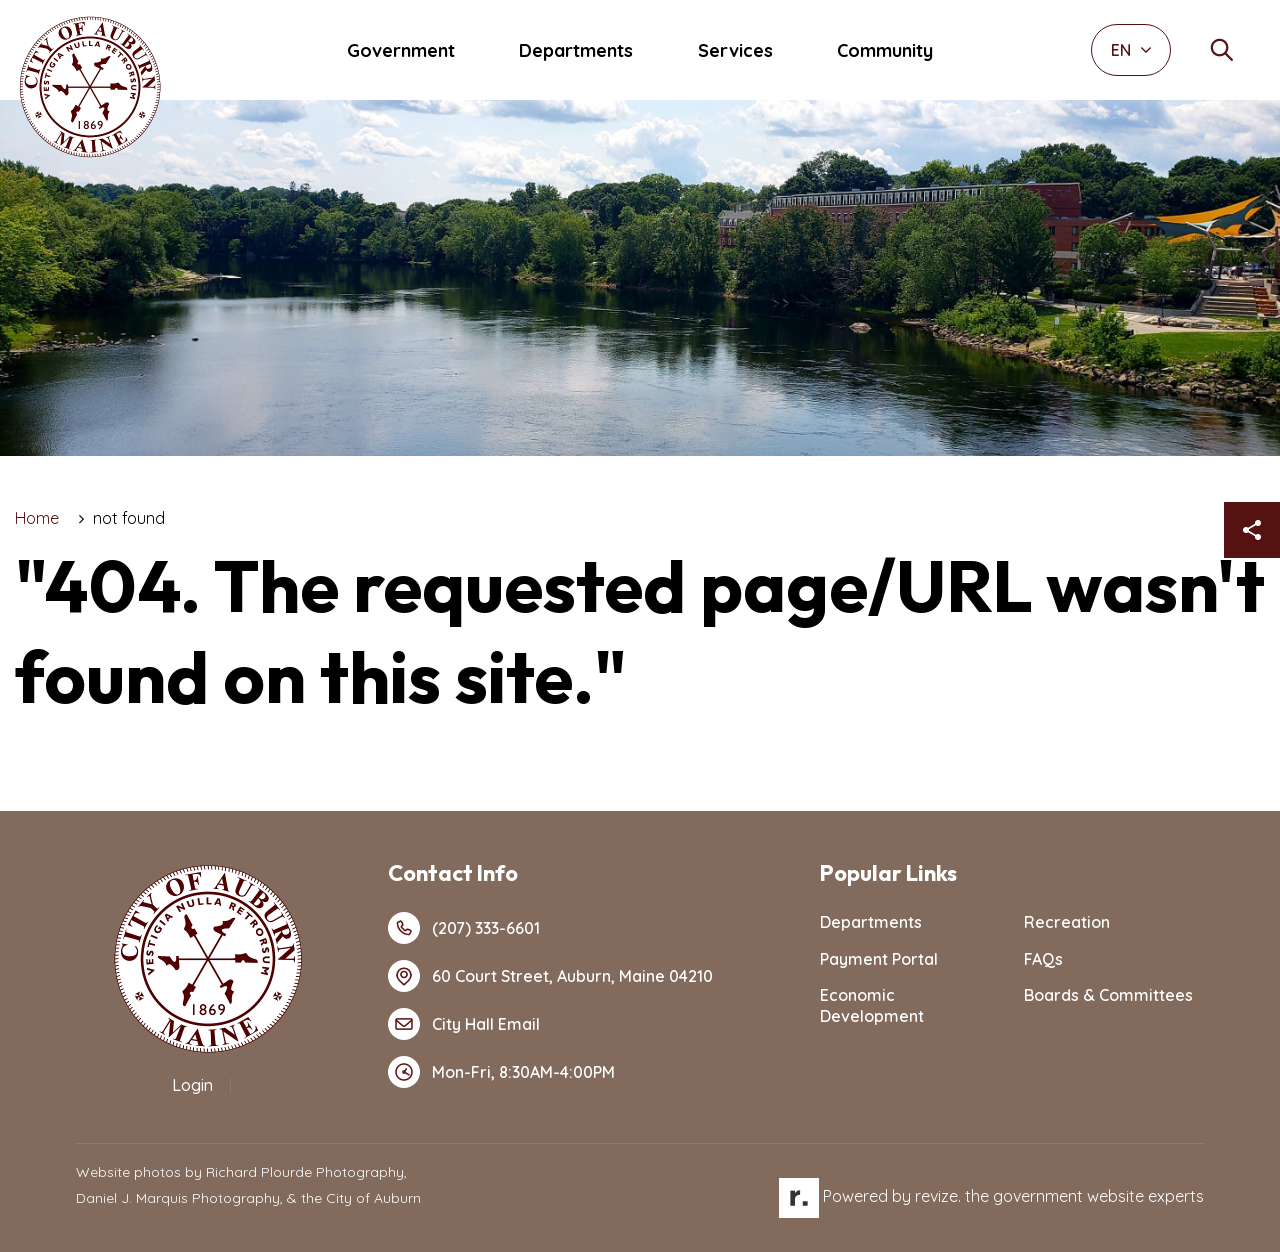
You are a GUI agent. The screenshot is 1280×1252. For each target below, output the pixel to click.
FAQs (1043, 959)
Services (735, 50)
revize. (938, 1196)
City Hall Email (464, 1024)
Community (885, 50)
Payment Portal (879, 959)
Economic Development (872, 1005)
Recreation (1067, 922)
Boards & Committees (1108, 995)
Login (192, 1085)
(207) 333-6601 (464, 928)
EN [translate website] (1131, 50)
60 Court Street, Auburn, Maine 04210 (550, 976)
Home (37, 518)
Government (401, 50)
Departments (576, 50)
